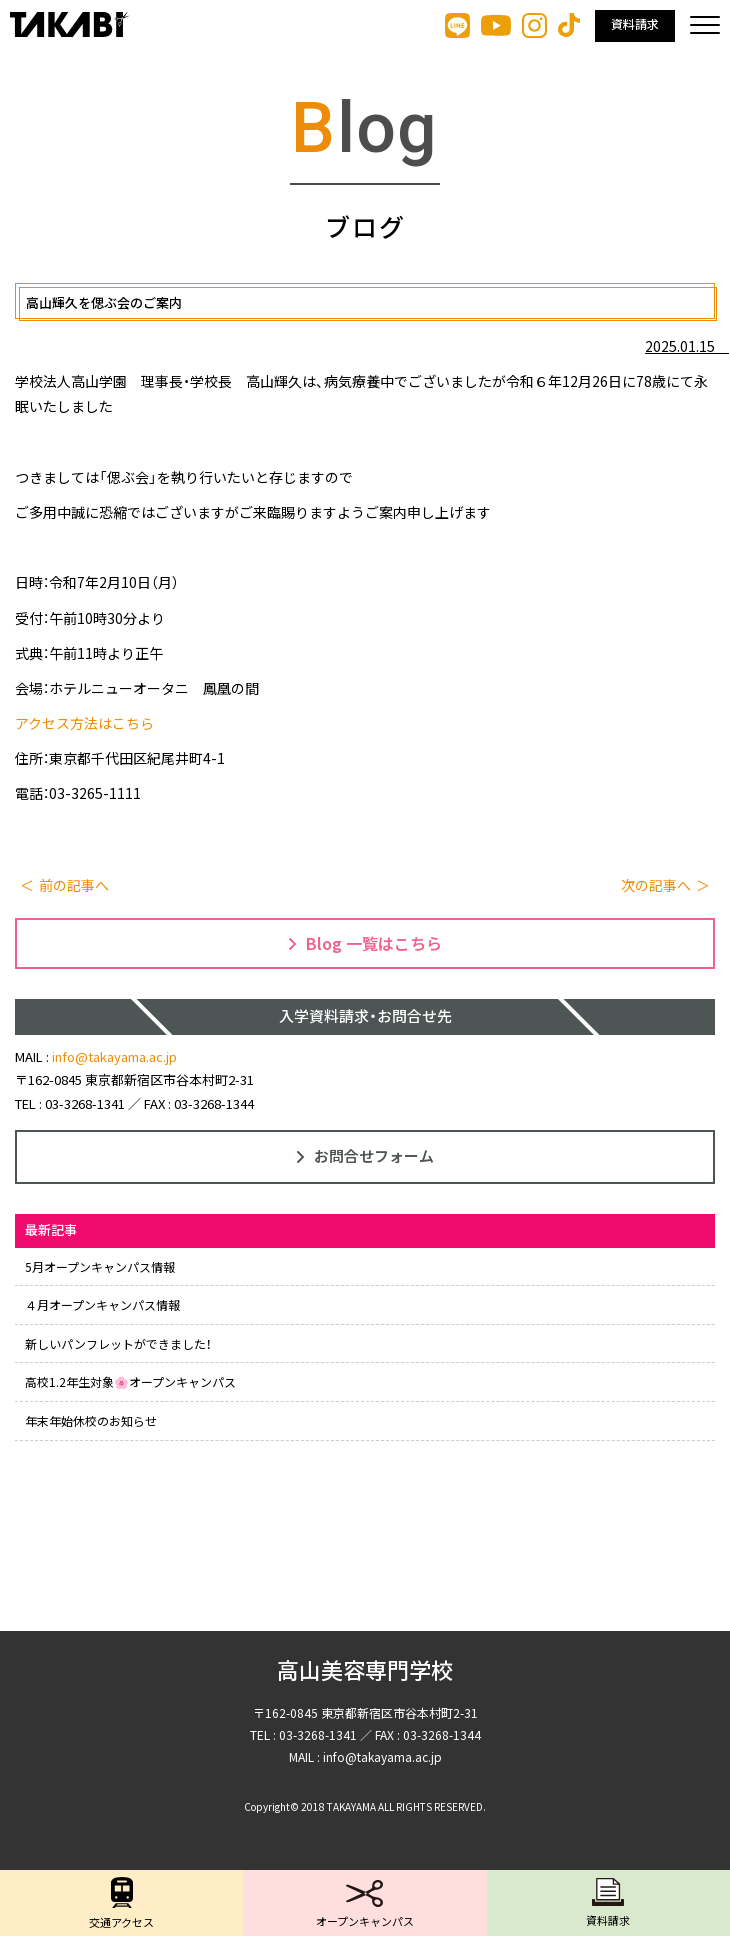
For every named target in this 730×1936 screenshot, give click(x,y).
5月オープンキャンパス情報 (100, 1266)
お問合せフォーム (365, 1155)
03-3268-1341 (85, 1103)
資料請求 (635, 25)
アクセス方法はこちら (84, 723)
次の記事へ (656, 885)
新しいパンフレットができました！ (118, 1343)
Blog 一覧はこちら (365, 943)
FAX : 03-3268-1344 (199, 1103)
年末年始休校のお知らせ (91, 1420)
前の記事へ (74, 885)
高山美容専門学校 (365, 1671)
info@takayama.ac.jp (114, 1056)
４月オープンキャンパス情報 (102, 1304)
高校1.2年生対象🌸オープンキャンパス (130, 1381)
